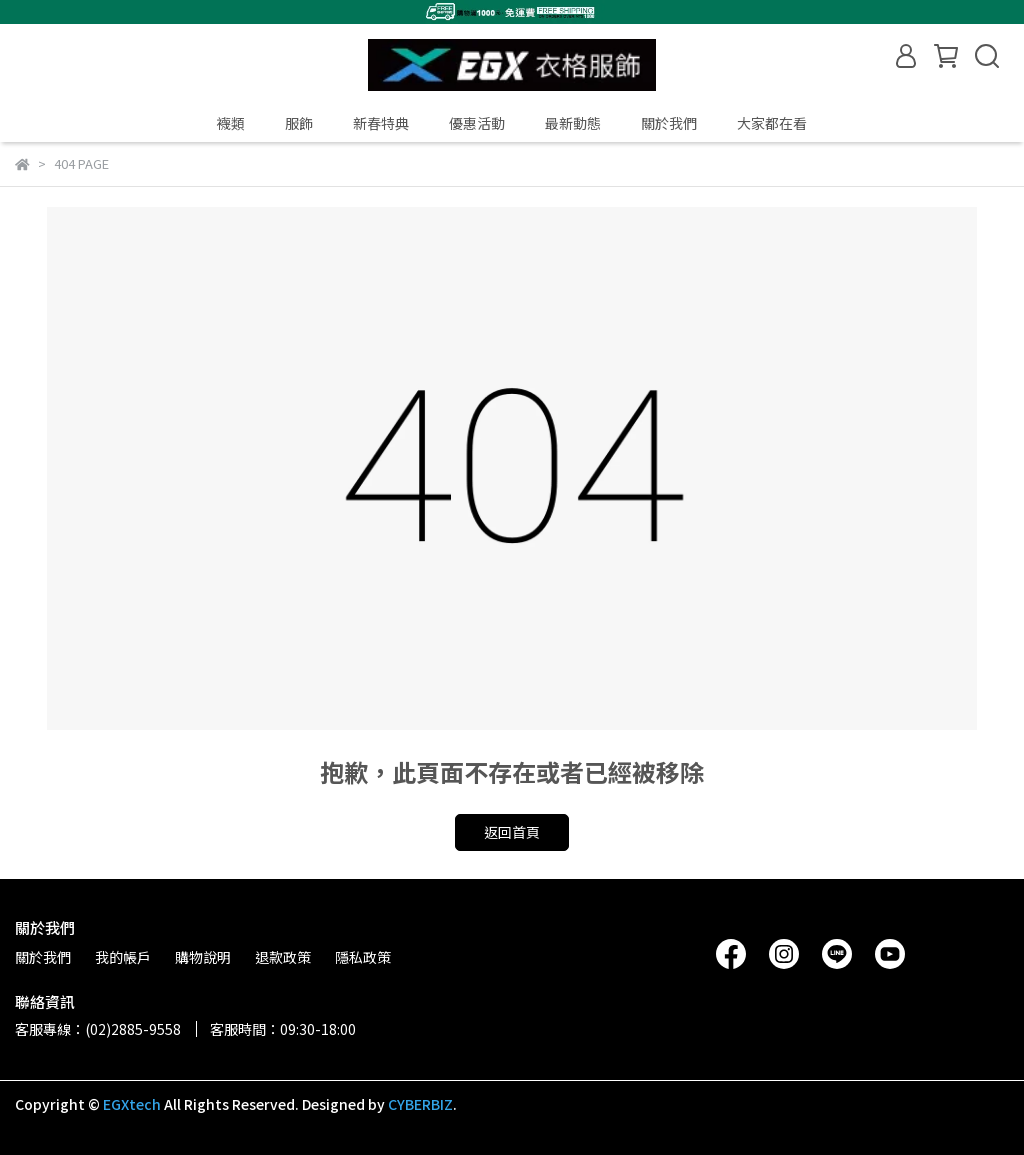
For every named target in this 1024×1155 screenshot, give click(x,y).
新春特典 (381, 123)
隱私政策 (363, 957)
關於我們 (669, 123)
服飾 (299, 123)
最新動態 (573, 123)
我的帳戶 (123, 957)
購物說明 (203, 957)
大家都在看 (772, 123)
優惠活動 (477, 123)
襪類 (231, 123)
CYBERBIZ (420, 1104)
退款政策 (283, 957)
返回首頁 (512, 832)
